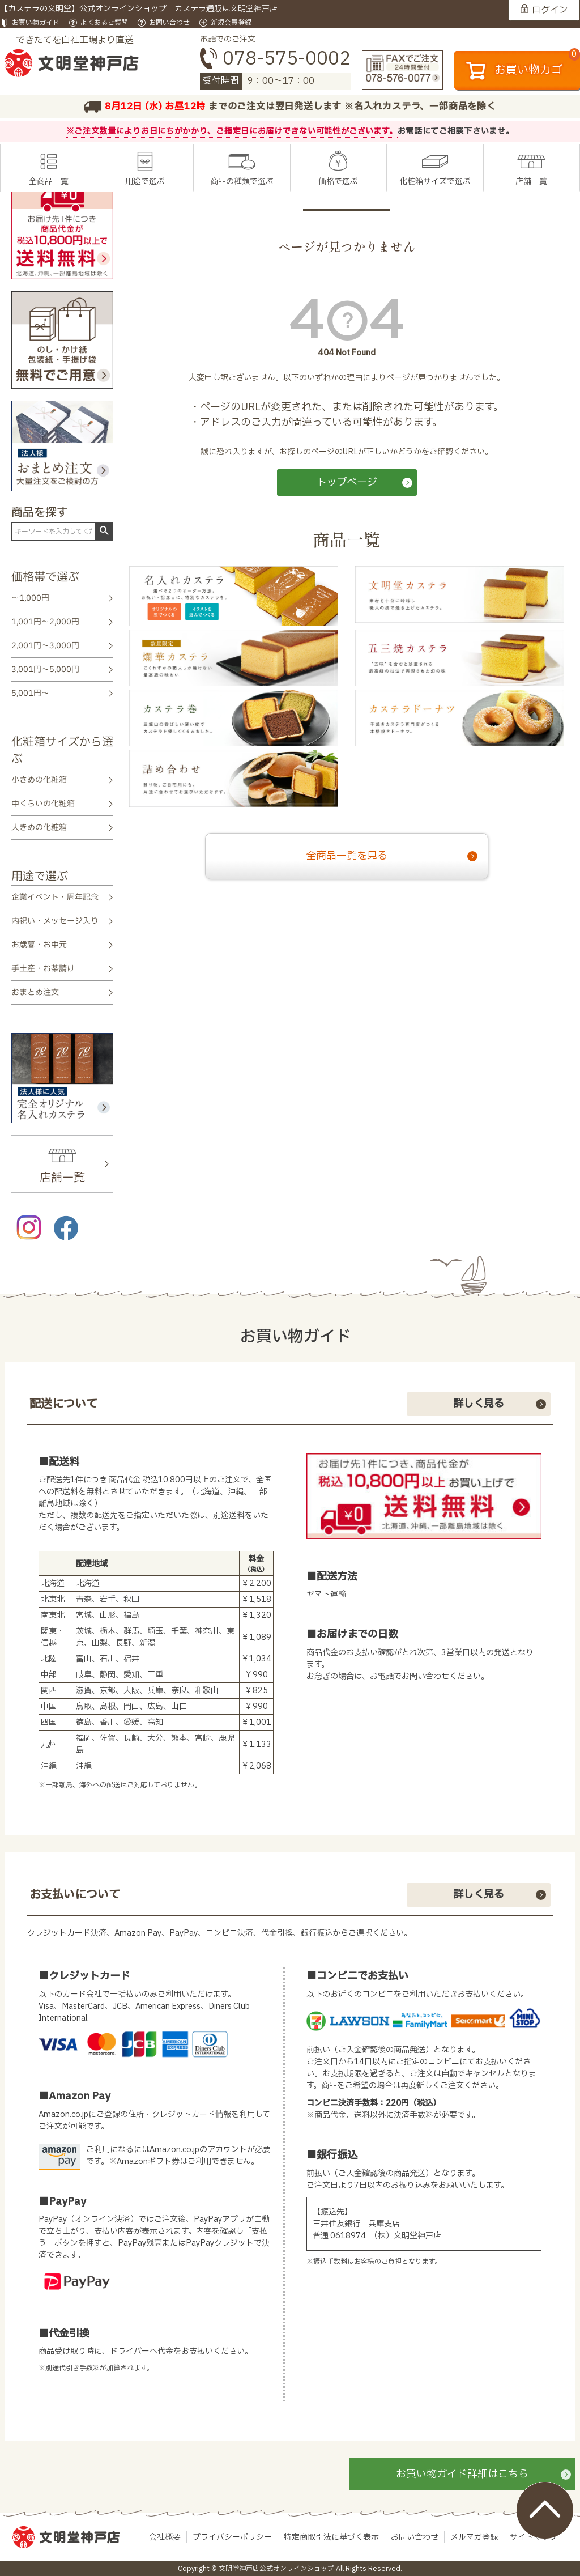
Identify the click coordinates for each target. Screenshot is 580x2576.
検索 (104, 531)
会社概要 (165, 2537)
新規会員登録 (231, 23)
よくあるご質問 (104, 23)
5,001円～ (30, 693)
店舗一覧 (531, 182)
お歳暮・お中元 (39, 945)
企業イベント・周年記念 (55, 897)
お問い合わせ (169, 23)
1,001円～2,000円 (45, 622)
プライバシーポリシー (232, 2537)
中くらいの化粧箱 (43, 804)
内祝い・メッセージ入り (55, 920)
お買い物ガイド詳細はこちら (462, 2474)
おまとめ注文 (35, 992)
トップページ (347, 482)
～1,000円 (30, 598)
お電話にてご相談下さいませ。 (456, 131)
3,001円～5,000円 (45, 669)
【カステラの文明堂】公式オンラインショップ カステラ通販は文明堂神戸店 (139, 9)
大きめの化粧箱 (39, 828)
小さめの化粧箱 (39, 780)
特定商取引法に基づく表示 (331, 2537)
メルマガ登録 (474, 2537)
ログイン (550, 10)
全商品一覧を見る (346, 856)
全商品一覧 (49, 182)
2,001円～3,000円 (45, 646)
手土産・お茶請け (43, 969)
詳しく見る (478, 1404)
